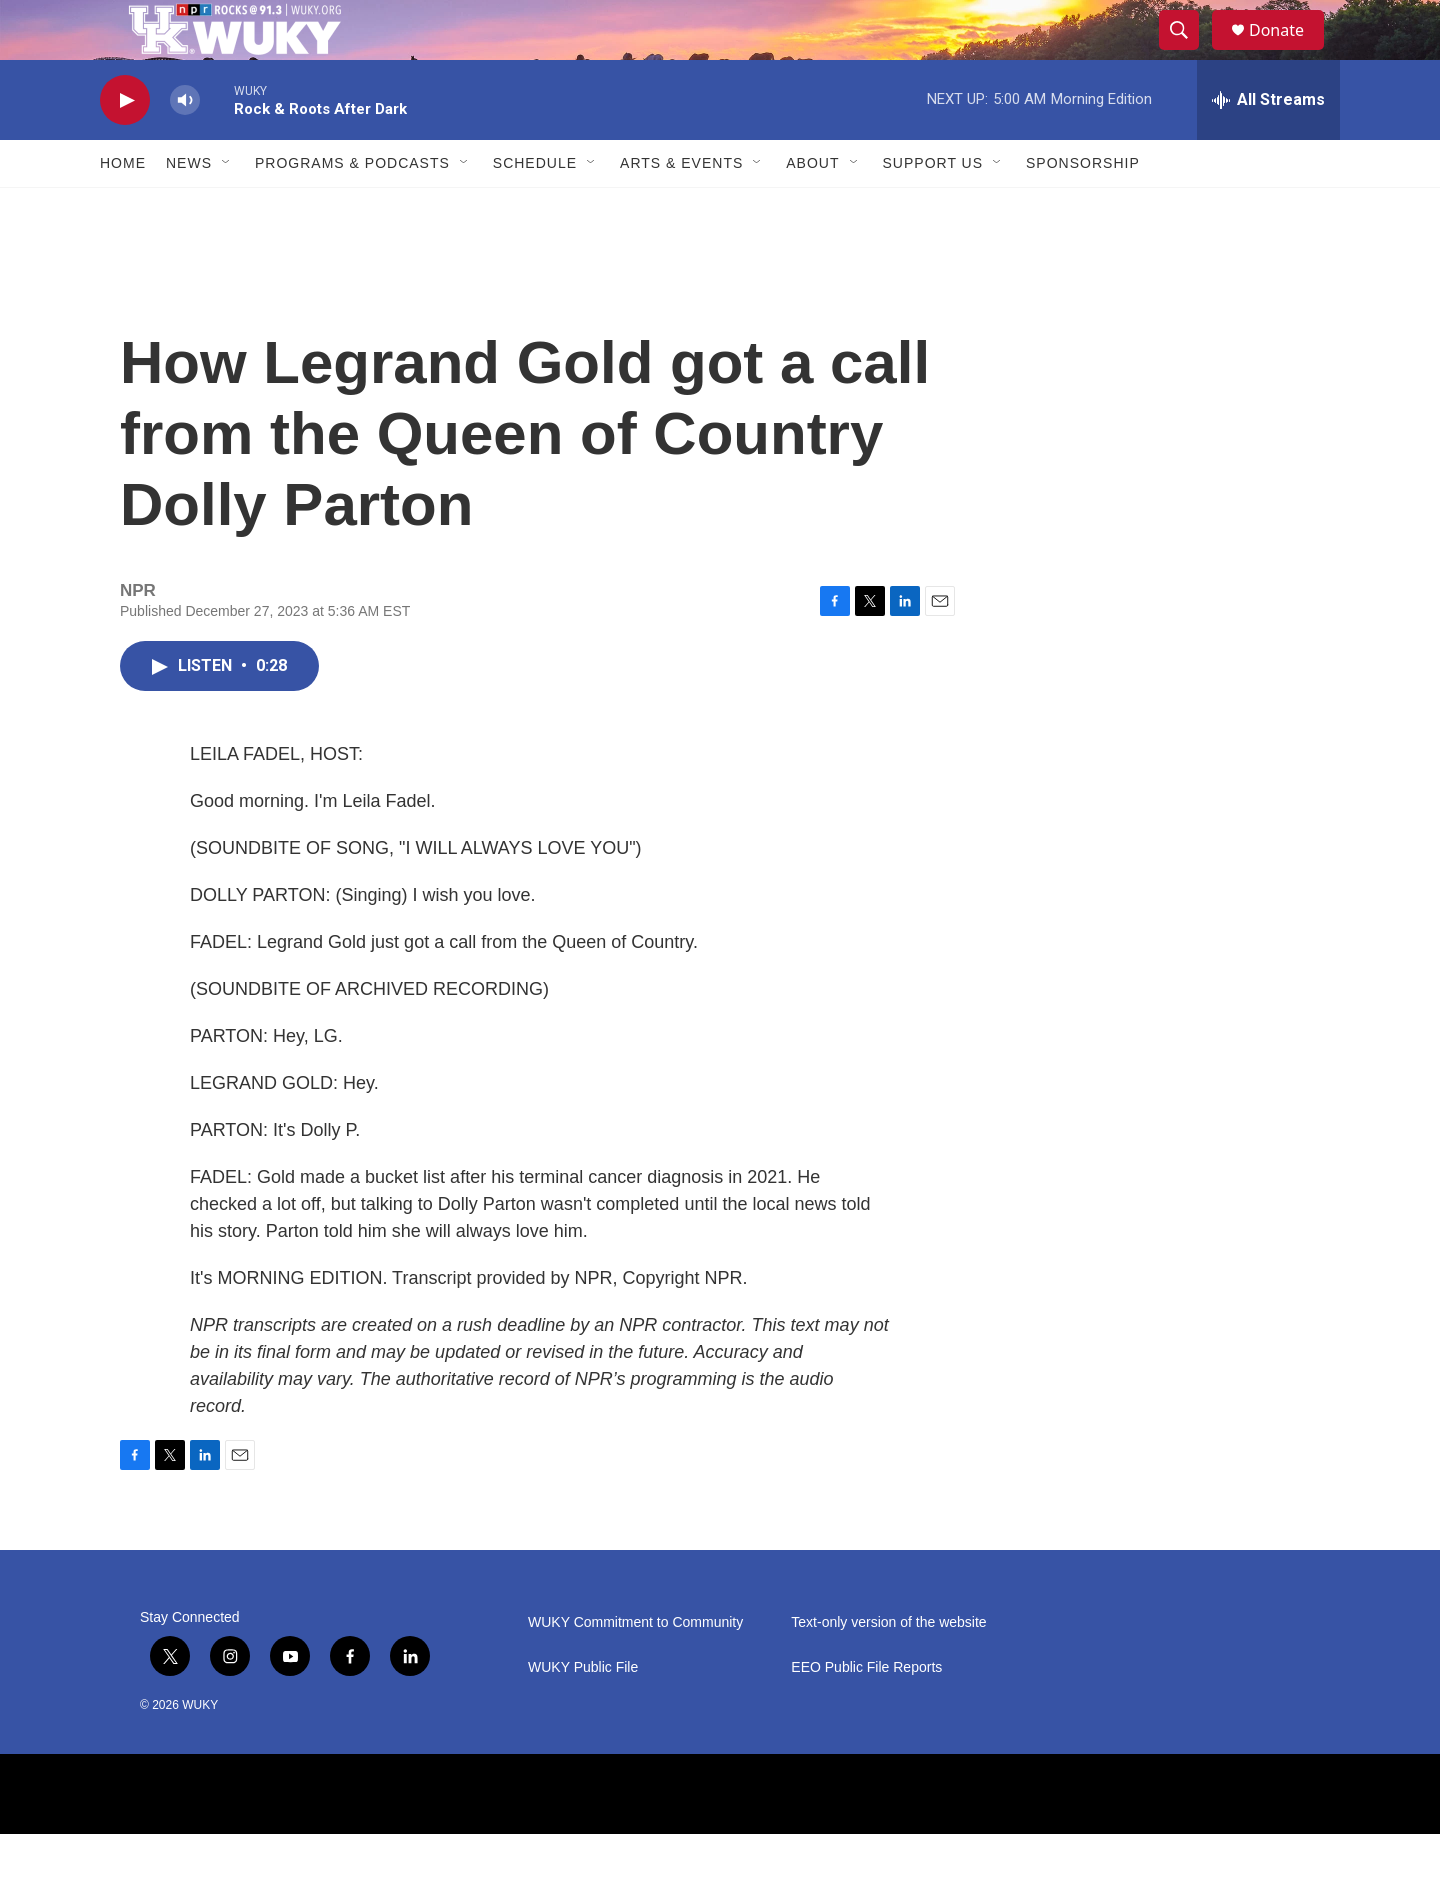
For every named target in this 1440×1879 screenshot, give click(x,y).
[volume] (185, 145)
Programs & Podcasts (352, 208)
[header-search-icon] (1188, 53)
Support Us (933, 208)
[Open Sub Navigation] (227, 208)
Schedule (535, 208)
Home (123, 208)
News (189, 208)
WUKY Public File (583, 1712)
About (812, 208)
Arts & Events (681, 208)
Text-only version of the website (888, 1667)
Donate (1289, 52)
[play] (125, 145)
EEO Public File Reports (866, 1712)
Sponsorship (1083, 208)
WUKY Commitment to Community (635, 1667)
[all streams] (1268, 145)
